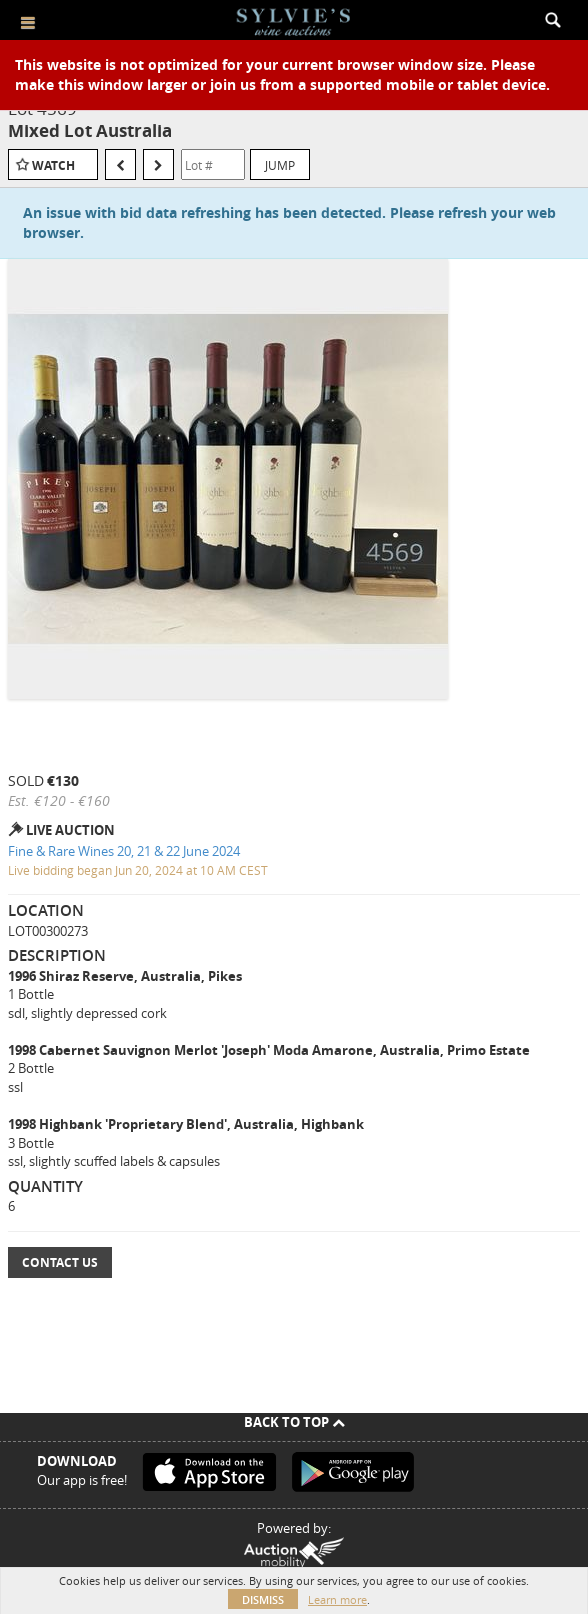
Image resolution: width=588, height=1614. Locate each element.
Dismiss (263, 1599)
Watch (53, 165)
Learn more (337, 1599)
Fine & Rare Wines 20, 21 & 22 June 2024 (124, 851)
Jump (280, 165)
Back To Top (294, 1422)
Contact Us (60, 1262)
